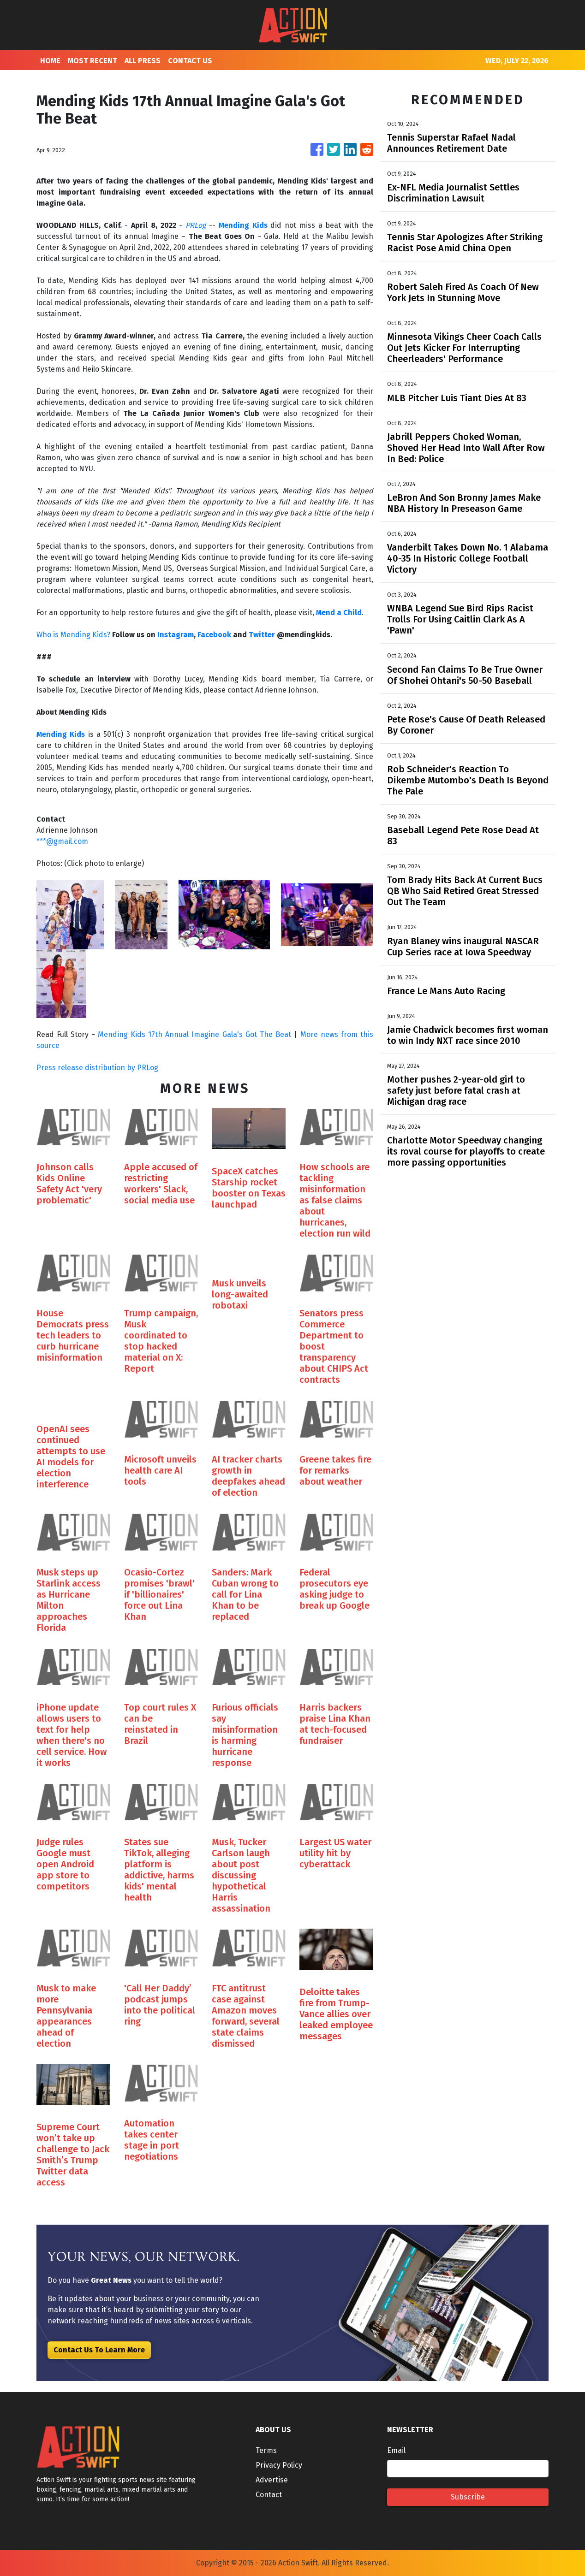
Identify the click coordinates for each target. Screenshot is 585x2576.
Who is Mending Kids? (73, 634)
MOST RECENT (92, 60)
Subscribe (468, 2497)
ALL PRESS (143, 60)
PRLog (195, 225)
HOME (50, 60)
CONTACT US (190, 60)
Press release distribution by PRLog (97, 1067)
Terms (266, 2450)
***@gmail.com (62, 841)
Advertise (272, 2479)
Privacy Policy (279, 2465)
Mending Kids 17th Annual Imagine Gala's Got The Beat (194, 1034)
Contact (269, 2494)
